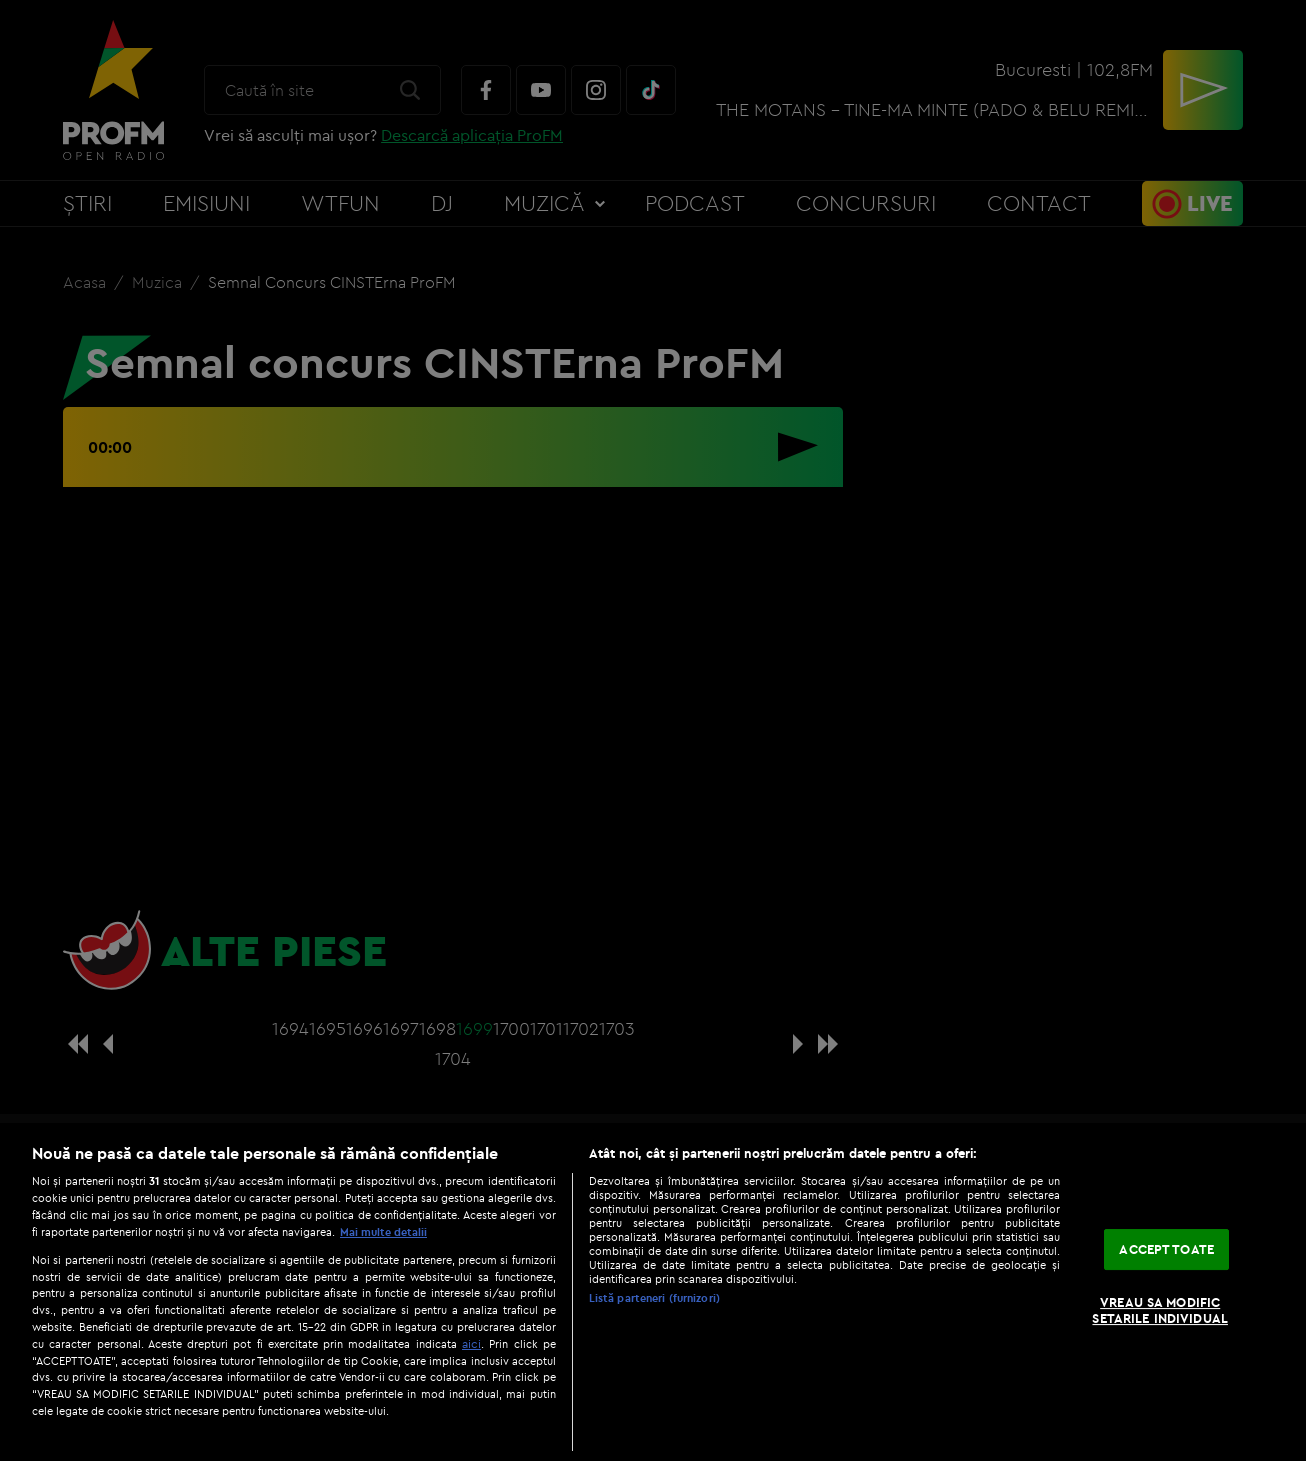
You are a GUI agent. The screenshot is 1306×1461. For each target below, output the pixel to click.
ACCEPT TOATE (1166, 1249)
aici (471, 1343)
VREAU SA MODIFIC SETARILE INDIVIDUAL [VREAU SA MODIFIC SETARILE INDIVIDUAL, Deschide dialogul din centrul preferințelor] (1159, 1311)
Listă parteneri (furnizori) (654, 1298)
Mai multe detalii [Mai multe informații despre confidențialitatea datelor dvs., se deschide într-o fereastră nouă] (383, 1232)
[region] (653, 1292)
